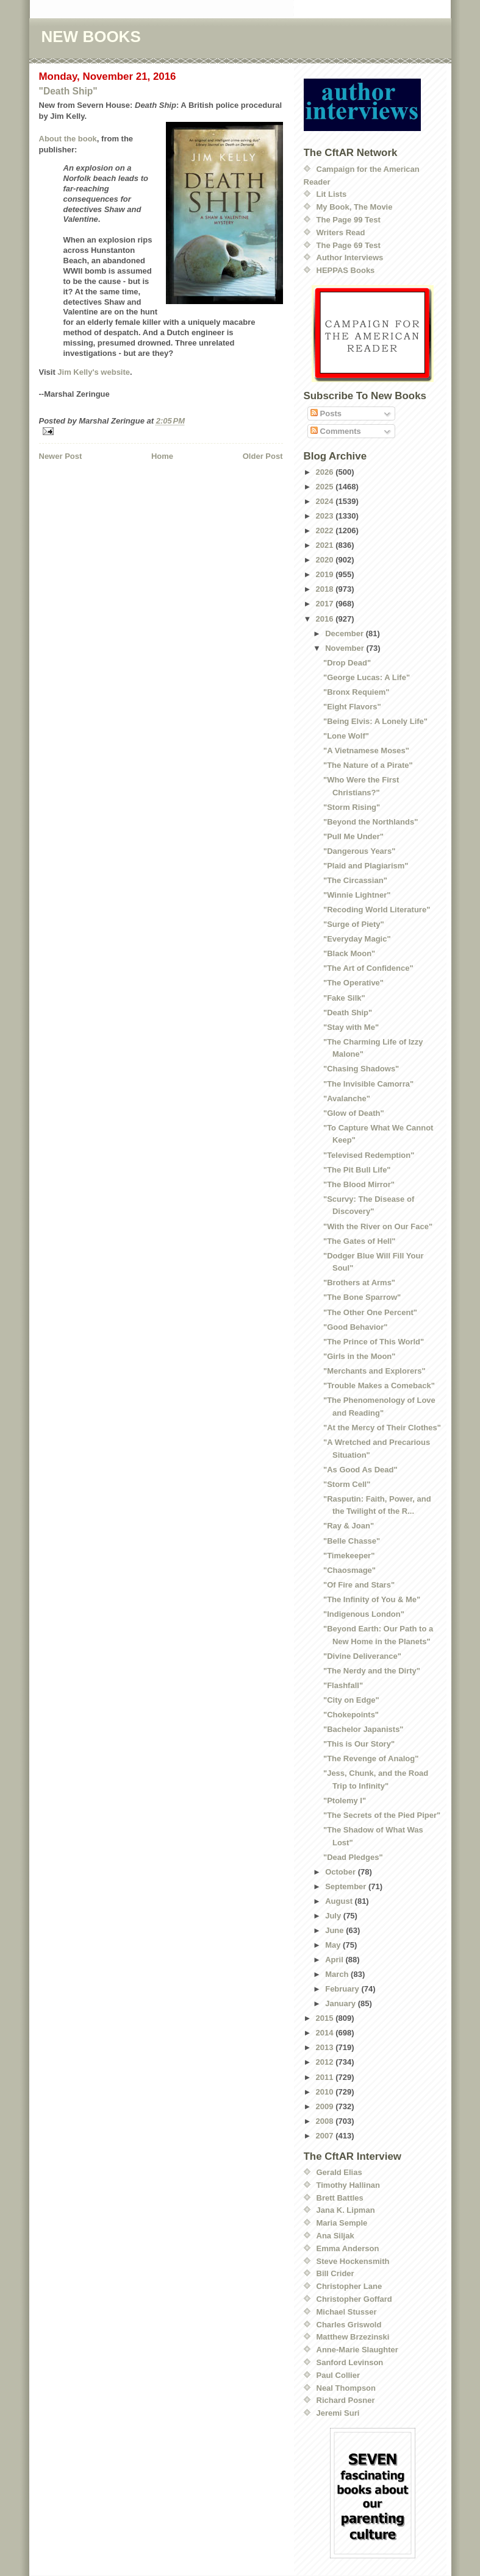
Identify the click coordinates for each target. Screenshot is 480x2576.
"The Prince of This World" (373, 1341)
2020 (326, 559)
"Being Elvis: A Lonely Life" (375, 721)
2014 (326, 2032)
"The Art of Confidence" (368, 968)
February (343, 1988)
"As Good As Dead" (360, 1469)
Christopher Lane (349, 2286)
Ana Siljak (335, 2235)
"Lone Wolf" (346, 735)
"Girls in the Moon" (359, 1356)
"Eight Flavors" (352, 706)
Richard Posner (346, 2400)
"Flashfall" (343, 1685)
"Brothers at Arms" (359, 1282)
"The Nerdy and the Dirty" (371, 1670)
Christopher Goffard (354, 2299)
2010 (326, 2091)
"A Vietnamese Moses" (366, 750)
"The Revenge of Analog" (370, 1758)
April (335, 1959)
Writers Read (341, 232)
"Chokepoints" (351, 1714)
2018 (326, 589)
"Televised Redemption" (368, 1155)
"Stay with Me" (351, 1027)
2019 (326, 574)
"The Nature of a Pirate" (368, 765)
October (341, 1871)
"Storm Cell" (346, 1484)
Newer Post (60, 456)
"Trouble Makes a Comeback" (379, 1385)
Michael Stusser (347, 2311)
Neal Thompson (346, 2388)
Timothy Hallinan (349, 2185)
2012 (326, 2062)
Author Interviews (350, 257)
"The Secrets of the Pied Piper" (381, 1815)
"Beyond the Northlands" (370, 821)
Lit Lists (332, 194)
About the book (68, 138)
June (335, 1930)
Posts (326, 413)
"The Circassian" (355, 880)
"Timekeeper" (348, 1555)
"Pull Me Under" (353, 836)
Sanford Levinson (350, 2362)
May (334, 1945)
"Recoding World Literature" (376, 909)
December (345, 633)
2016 (326, 618)
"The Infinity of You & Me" (371, 1599)
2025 (326, 486)
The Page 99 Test (349, 219)
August (339, 1901)
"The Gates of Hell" (359, 1241)
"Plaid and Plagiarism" (365, 865)
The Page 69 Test (349, 245)
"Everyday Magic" (357, 938)
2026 (326, 472)
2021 (326, 545)
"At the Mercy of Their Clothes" (382, 1427)
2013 (326, 2047)
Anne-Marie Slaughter (357, 2349)
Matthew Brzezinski (353, 2336)
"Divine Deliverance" (362, 1656)
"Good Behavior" (355, 1327)
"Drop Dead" (347, 662)
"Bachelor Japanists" (363, 1729)
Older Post (263, 456)
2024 (326, 501)
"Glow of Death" (353, 1113)
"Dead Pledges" (353, 1857)
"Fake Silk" (344, 997)
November (345, 648)
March (338, 1974)
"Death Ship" (68, 91)
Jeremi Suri (338, 2413)
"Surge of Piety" (353, 924)
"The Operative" (353, 982)
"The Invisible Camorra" (368, 1083)
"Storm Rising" (351, 807)
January (341, 2003)
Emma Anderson (348, 2248)
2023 (326, 515)
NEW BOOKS (91, 36)
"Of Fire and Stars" (359, 1584)
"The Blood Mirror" (359, 1184)
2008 (326, 2121)
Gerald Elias (339, 2172)
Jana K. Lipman (346, 2210)
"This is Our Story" (359, 1743)
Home (162, 456)
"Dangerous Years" (359, 851)
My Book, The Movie (355, 206)
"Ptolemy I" (344, 1800)
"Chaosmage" (349, 1570)
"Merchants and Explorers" (374, 1370)
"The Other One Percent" (370, 1312)
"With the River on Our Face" (377, 1226)
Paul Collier (338, 2375)
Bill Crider (335, 2273)
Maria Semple (342, 2222)
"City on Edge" (351, 1700)
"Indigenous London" (363, 1614)
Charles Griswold (349, 2324)
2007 (326, 2135)
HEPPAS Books (346, 270)
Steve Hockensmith (353, 2261)
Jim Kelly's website (93, 372)
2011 (326, 2077)
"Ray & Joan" (348, 1525)
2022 (326, 530)
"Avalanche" (346, 1098)
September (346, 1886)
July (334, 1915)
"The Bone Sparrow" (362, 1297)
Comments (335, 431)
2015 (326, 2018)
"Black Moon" (349, 953)
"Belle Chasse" (351, 1540)
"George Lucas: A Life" (366, 677)
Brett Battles (340, 2197)
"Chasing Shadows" (361, 1068)
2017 (326, 603)
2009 (326, 2106)
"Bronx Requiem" (356, 692)
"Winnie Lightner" (356, 894)
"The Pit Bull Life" (357, 1169)
